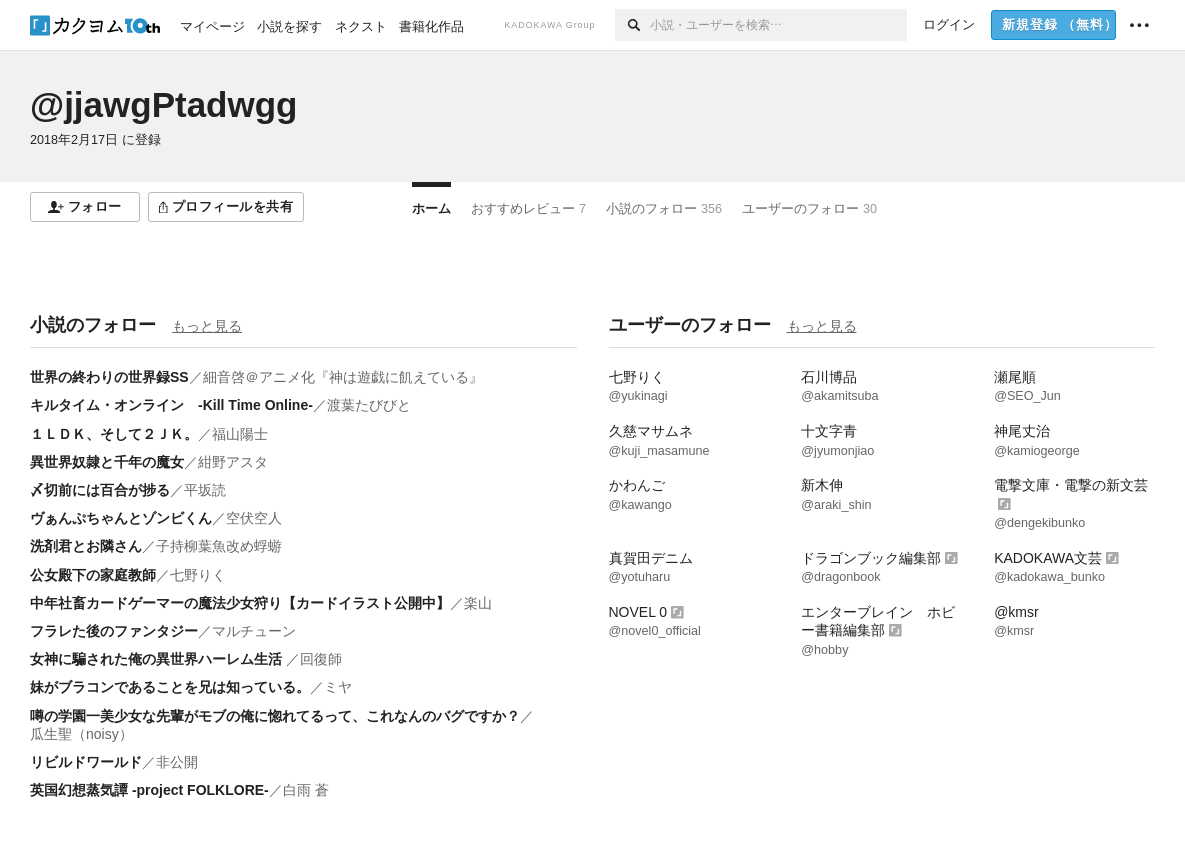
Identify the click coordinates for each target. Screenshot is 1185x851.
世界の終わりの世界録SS (109, 377)
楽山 (478, 603)
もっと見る (207, 326)
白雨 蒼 (306, 790)
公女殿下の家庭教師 (93, 575)
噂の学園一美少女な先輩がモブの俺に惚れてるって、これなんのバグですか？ (275, 716)
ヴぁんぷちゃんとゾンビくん (121, 518)
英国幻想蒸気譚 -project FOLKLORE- (149, 790)
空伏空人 (254, 518)
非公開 (177, 762)
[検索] (632, 25)
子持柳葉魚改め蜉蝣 (219, 546)
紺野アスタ (233, 462)
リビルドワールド (86, 762)
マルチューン (254, 631)
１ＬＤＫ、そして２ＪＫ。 (114, 434)
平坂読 (205, 490)
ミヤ (338, 687)
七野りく (198, 575)
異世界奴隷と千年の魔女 (107, 462)
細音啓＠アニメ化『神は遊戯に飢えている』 (343, 377)
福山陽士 (240, 434)
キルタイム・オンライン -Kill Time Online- (171, 405)
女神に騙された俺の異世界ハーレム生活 (158, 659)
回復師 (321, 659)
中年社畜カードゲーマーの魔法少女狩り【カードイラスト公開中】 (240, 603)
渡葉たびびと (369, 405)
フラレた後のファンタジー (114, 631)
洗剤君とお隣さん (86, 546)
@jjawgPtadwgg (163, 104)
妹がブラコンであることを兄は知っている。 (170, 687)
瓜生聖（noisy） (81, 734)
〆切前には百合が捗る (100, 490)
